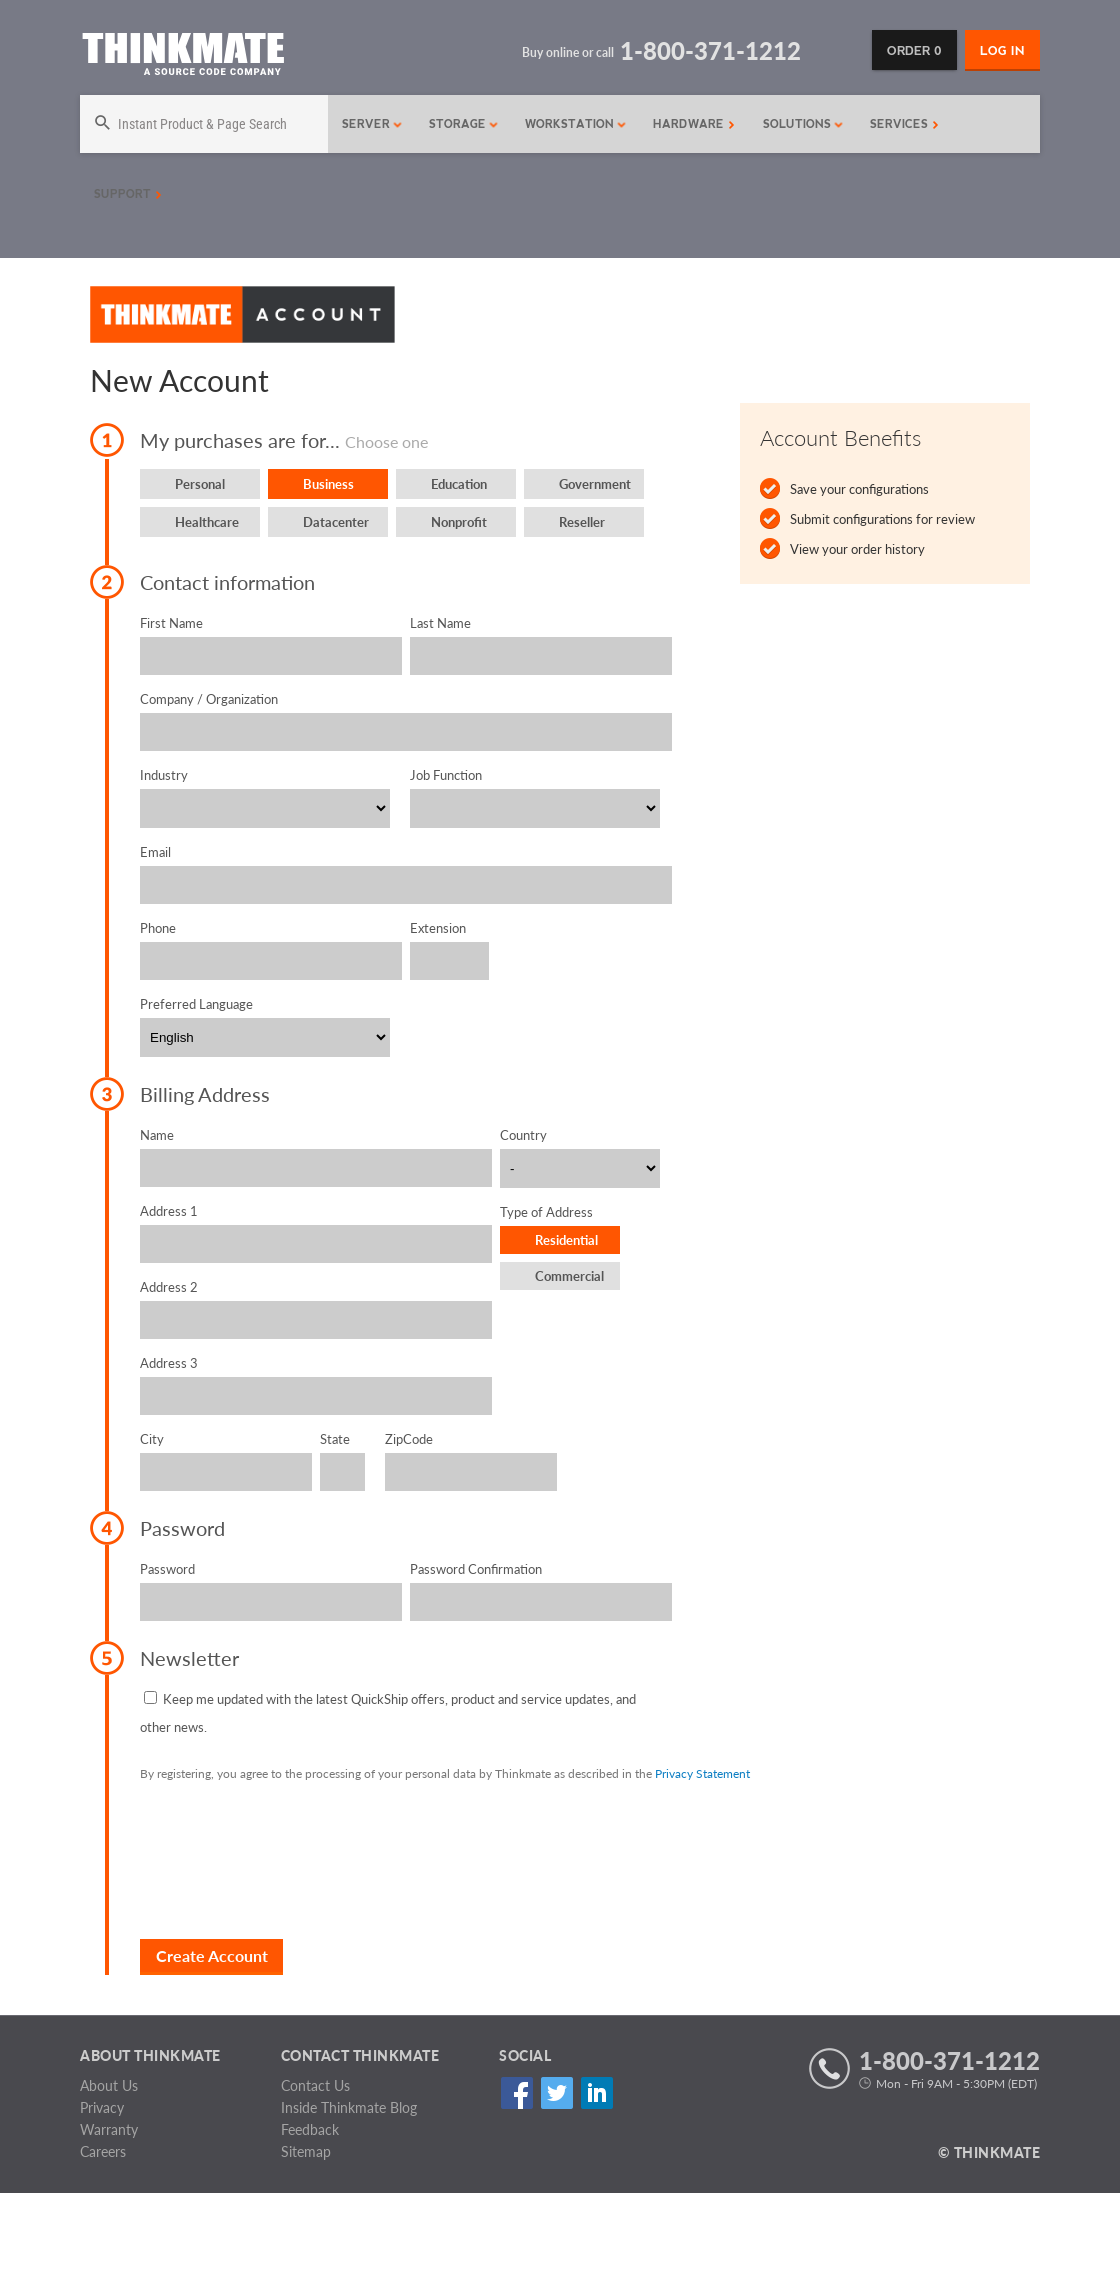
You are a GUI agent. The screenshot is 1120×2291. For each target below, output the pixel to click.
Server (372, 124)
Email (155, 852)
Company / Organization (209, 699)
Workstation (576, 124)
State (335, 1439)
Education (459, 484)
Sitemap (306, 2151)
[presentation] (292, 1860)
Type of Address (546, 1212)
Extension (438, 928)
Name (157, 1135)
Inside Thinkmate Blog (349, 2107)
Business (328, 484)
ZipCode (409, 1439)
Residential (566, 1240)
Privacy (102, 2107)
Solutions (803, 124)
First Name (171, 623)
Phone (158, 928)
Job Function (446, 775)
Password (167, 1569)
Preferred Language (196, 1004)
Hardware (694, 124)
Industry (164, 775)
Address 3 (169, 1363)
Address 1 (169, 1211)
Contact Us (315, 2085)
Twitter (556, 2092)
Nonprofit (459, 522)
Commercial (569, 1276)
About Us (109, 2085)
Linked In (596, 2092)
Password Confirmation (476, 1569)
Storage (464, 124)
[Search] (195, 124)
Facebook (516, 2092)
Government (595, 484)
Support (128, 194)
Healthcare (207, 522)
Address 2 (169, 1287)
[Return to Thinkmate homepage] (182, 57)
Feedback (310, 2129)
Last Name (440, 623)
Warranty (109, 2129)
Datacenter (336, 522)
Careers (103, 2151)
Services (904, 124)
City (152, 1439)
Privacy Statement (702, 1773)
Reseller (582, 522)
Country (523, 1135)
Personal (200, 484)
